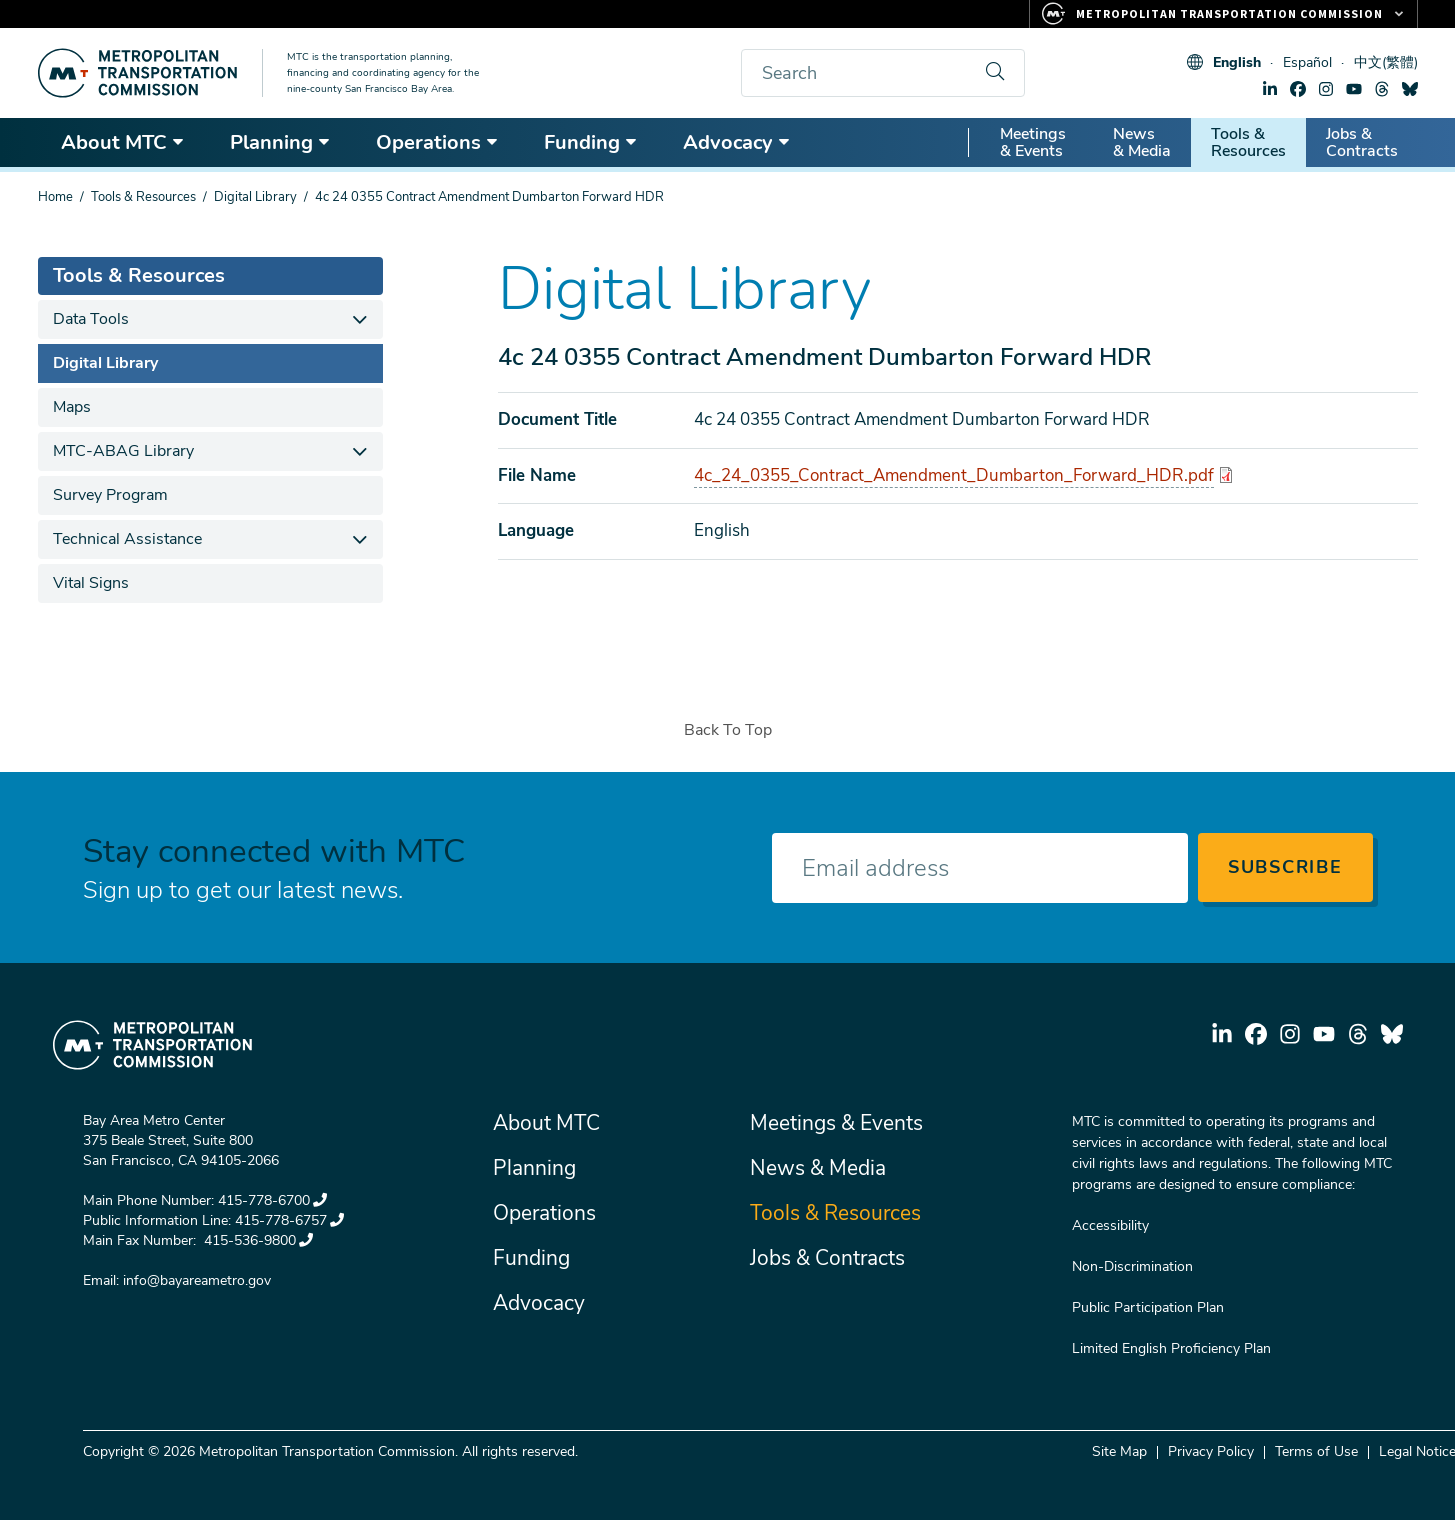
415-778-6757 (289, 1220)
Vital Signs (91, 583)
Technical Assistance (127, 539)
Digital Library (255, 197)
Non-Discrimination (1132, 1266)
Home (55, 197)
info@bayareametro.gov (197, 1280)
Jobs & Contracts (1362, 142)
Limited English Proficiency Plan (1171, 1348)
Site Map (1119, 1451)
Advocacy (737, 142)
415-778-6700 (272, 1200)
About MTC (123, 142)
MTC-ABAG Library (123, 451)
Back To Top (728, 730)
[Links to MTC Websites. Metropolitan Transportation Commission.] (1223, 14)
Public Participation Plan (1148, 1307)
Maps (72, 407)
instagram (1326, 89)
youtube (1354, 89)
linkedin (1270, 89)
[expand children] (360, 319)
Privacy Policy (1211, 1451)
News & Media (1142, 142)
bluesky (1410, 89)
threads (1382, 89)
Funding (591, 142)
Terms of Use (1316, 1451)
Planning (280, 142)
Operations (437, 142)
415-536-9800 (256, 1240)
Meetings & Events (1033, 142)
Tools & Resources (1248, 142)
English (1237, 62)
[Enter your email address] (980, 868)
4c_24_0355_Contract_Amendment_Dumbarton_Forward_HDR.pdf (954, 475)
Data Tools (91, 319)
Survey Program (110, 495)
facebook (1298, 89)
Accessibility (1110, 1225)
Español (1307, 62)
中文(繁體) (1386, 62)
